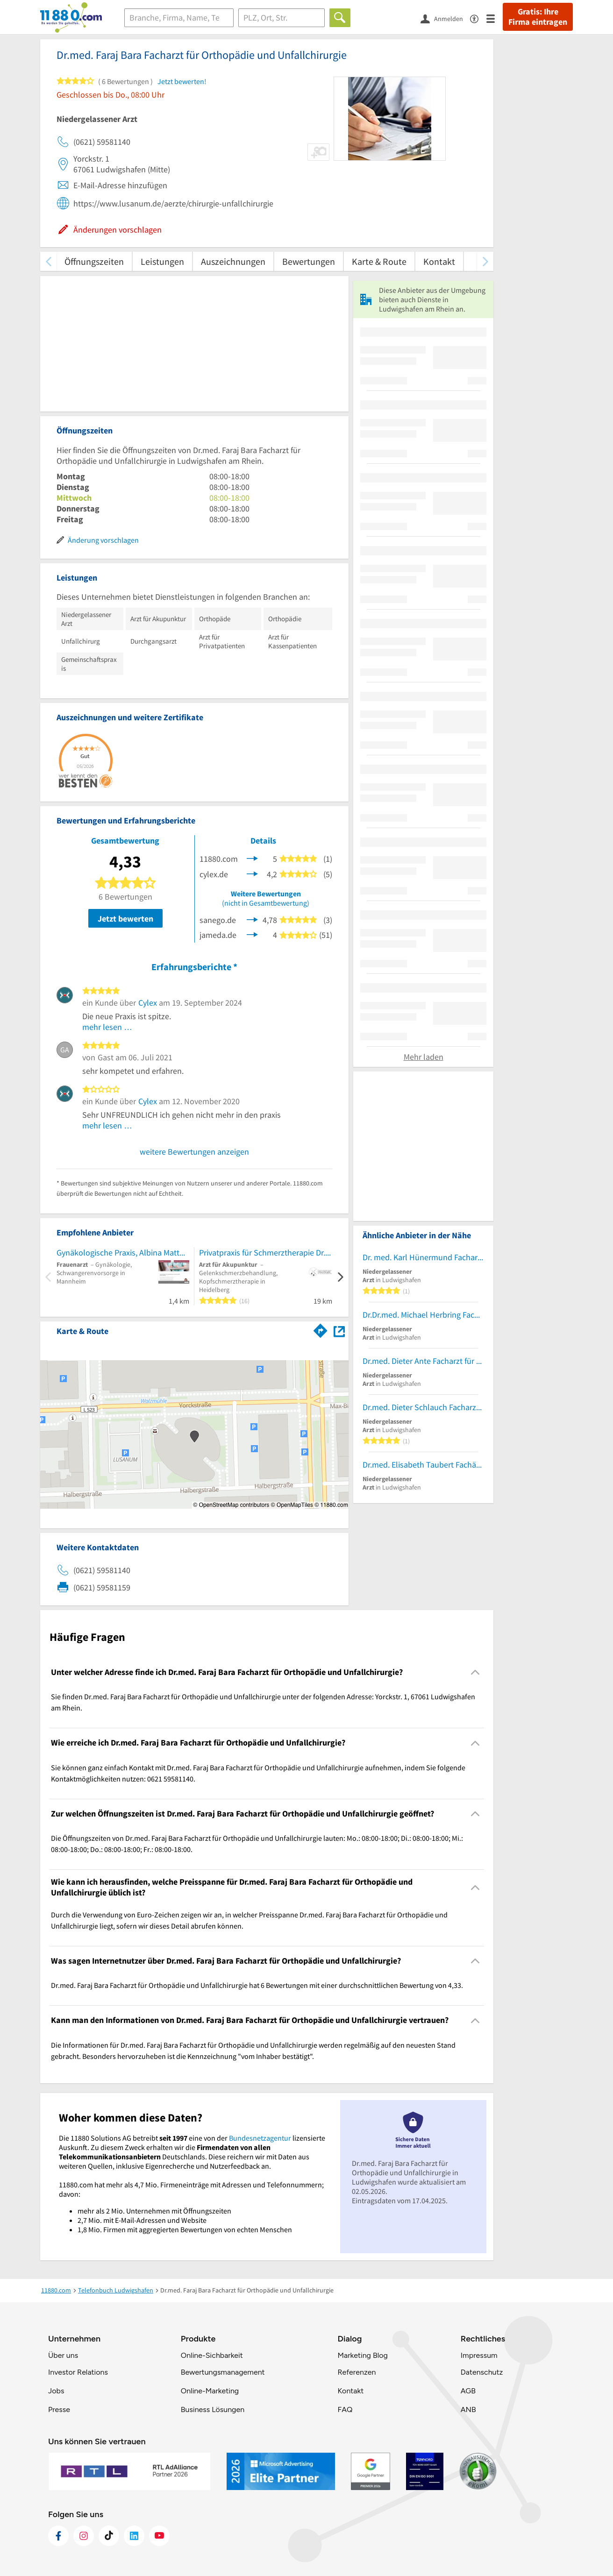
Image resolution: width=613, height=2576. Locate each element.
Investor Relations (78, 2372)
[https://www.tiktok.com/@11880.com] (109, 2536)
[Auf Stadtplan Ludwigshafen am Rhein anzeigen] (339, 1330)
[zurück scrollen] (48, 261)
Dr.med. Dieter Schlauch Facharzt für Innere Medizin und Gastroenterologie (423, 1407)
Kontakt (439, 261)
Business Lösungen (212, 2409)
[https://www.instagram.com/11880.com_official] (83, 2536)
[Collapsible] (475, 1672)
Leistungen (162, 261)
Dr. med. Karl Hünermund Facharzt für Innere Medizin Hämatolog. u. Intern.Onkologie (423, 1257)
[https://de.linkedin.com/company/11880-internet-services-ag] (134, 2536)
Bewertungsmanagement (223, 2372)
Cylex (147, 1002)
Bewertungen (308, 261)
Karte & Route (379, 261)
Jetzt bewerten (125, 918)
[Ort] (281, 17)
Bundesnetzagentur (260, 2138)
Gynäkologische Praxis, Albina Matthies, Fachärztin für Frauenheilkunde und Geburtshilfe (123, 1252)
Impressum (479, 2355)
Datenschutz (482, 2372)
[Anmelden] (445, 18)
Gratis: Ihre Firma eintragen (537, 17)
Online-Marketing (210, 2390)
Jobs (56, 2390)
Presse (59, 2409)
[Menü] (494, 18)
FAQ (344, 2409)
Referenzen (356, 2372)
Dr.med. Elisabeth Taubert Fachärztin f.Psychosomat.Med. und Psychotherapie (423, 1464)
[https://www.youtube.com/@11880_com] (159, 2536)
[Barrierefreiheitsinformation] (478, 18)
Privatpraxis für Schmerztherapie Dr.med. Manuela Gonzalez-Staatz (265, 1252)
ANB (468, 2409)
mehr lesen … (107, 1027)
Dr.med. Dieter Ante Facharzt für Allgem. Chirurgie (423, 1360)
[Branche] (179, 17)
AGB (468, 2390)
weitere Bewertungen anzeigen (194, 1151)
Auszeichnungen (233, 261)
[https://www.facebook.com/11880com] (58, 2536)
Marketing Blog (362, 2355)
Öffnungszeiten (94, 261)
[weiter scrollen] (485, 261)
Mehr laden (423, 1056)
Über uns (63, 2355)
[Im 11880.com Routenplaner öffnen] (321, 1329)
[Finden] (339, 17)
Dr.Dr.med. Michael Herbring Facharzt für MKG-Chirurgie (423, 1314)
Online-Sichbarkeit (212, 2355)
